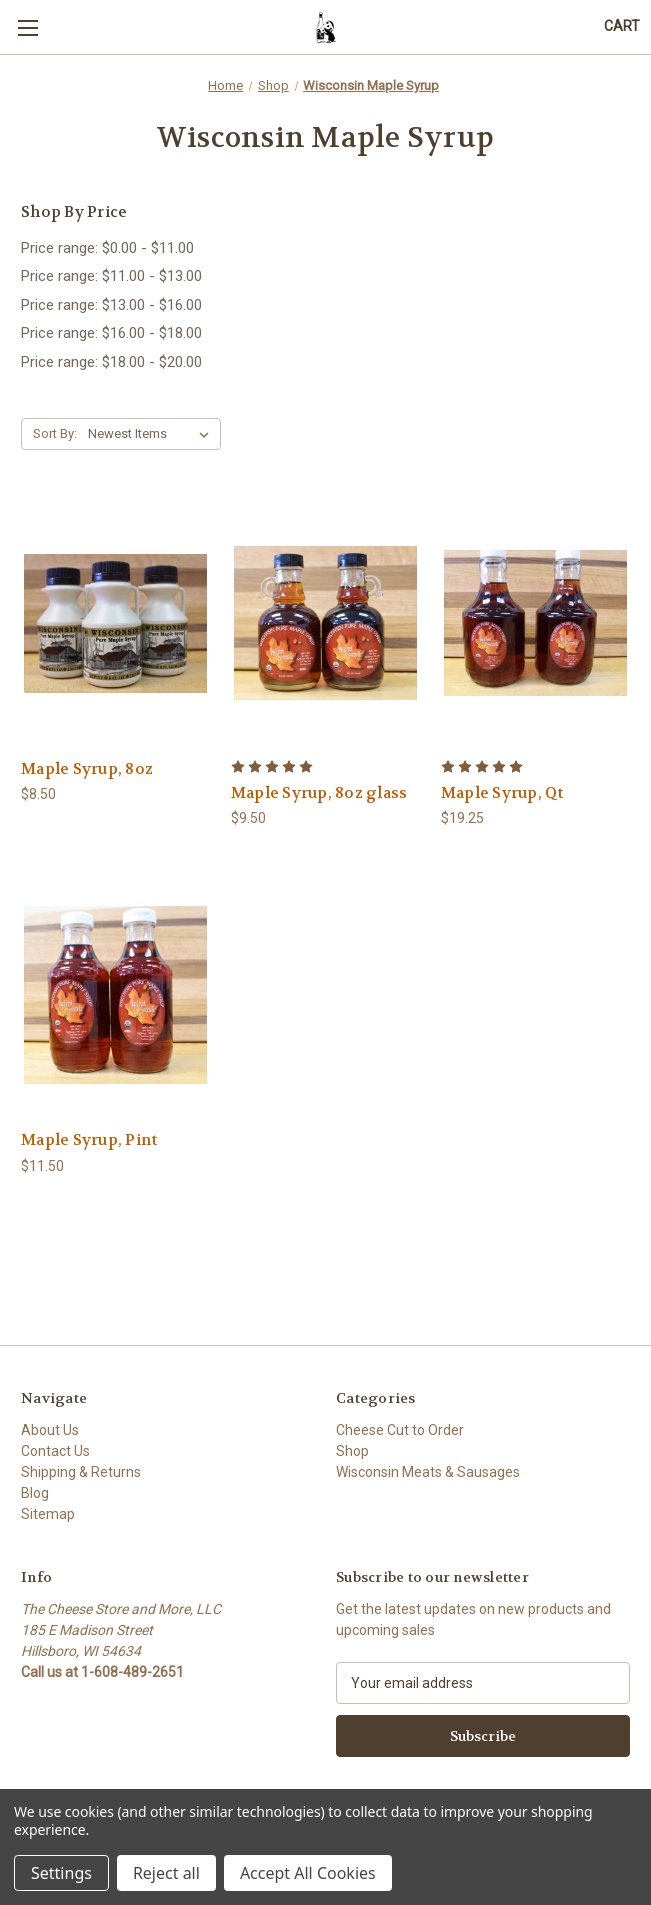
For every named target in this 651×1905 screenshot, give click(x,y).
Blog (35, 1493)
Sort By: (55, 433)
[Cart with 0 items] (622, 26)
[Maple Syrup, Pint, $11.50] (115, 994)
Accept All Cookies (308, 1873)
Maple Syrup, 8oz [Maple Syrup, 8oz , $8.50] (87, 769)
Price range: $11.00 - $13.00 (111, 276)
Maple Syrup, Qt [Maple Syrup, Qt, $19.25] (502, 793)
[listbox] (152, 434)
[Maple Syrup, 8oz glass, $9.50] (325, 622)
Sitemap (48, 1514)
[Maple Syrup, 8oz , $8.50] (115, 622)
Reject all (166, 1873)
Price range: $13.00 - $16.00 (111, 305)
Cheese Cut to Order (400, 1430)
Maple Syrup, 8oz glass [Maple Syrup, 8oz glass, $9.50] (319, 793)
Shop (352, 1451)
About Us (50, 1430)
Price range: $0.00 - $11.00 (107, 248)
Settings (61, 1873)
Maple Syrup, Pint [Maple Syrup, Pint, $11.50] (89, 1140)
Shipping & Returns (81, 1472)
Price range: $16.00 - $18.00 (111, 333)
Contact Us (55, 1451)
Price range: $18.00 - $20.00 (111, 362)
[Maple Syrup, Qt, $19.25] (535, 622)
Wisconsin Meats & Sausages (428, 1472)
